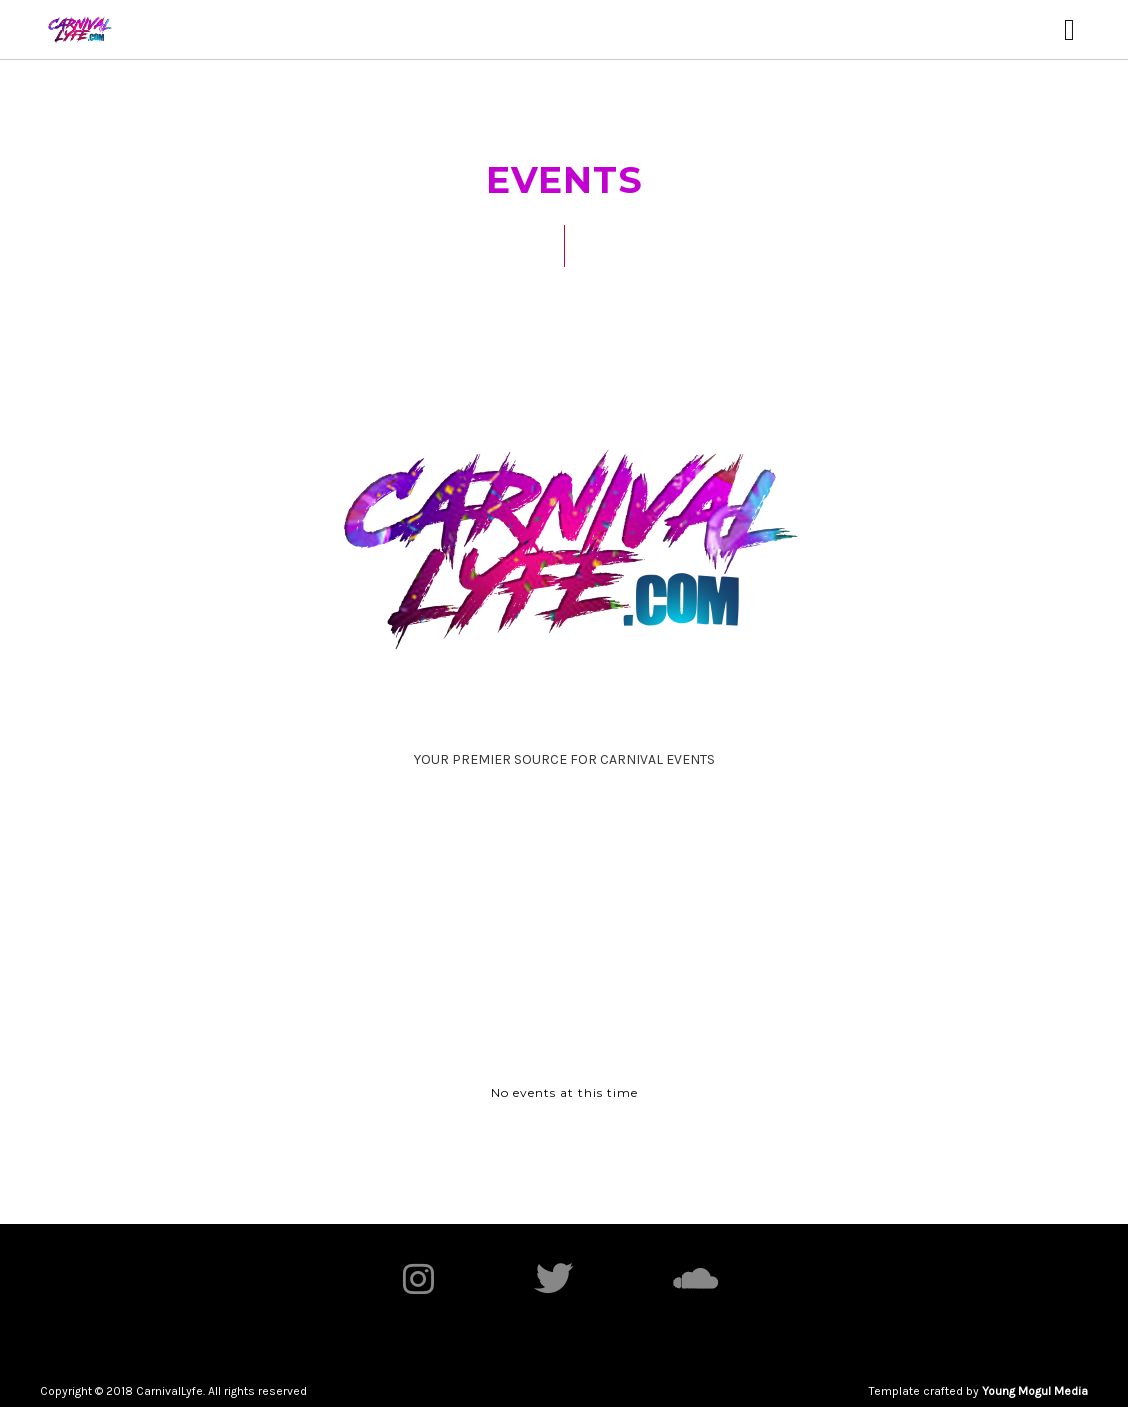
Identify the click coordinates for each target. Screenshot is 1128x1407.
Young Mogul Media (1035, 1391)
